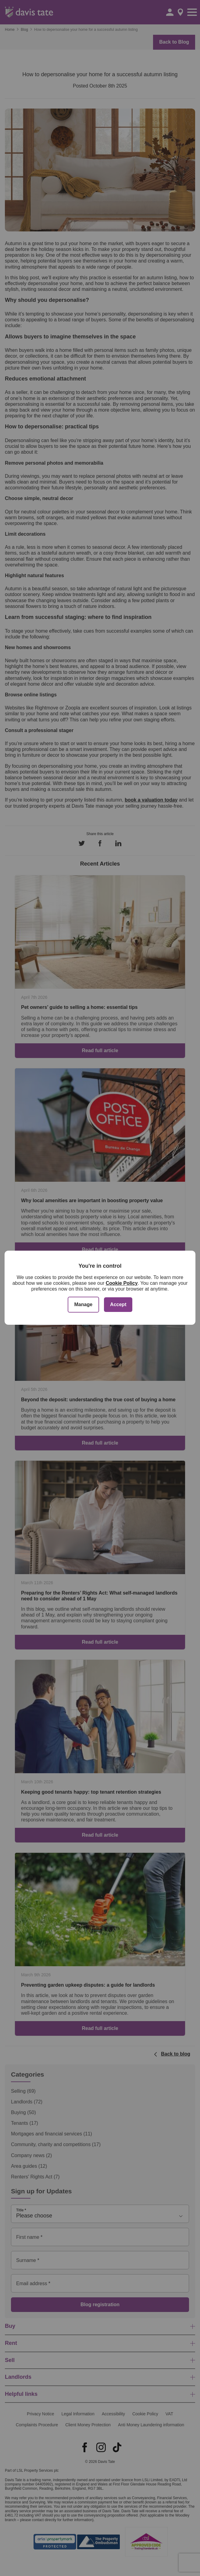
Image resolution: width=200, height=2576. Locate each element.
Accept (118, 1304)
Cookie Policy (122, 1283)
